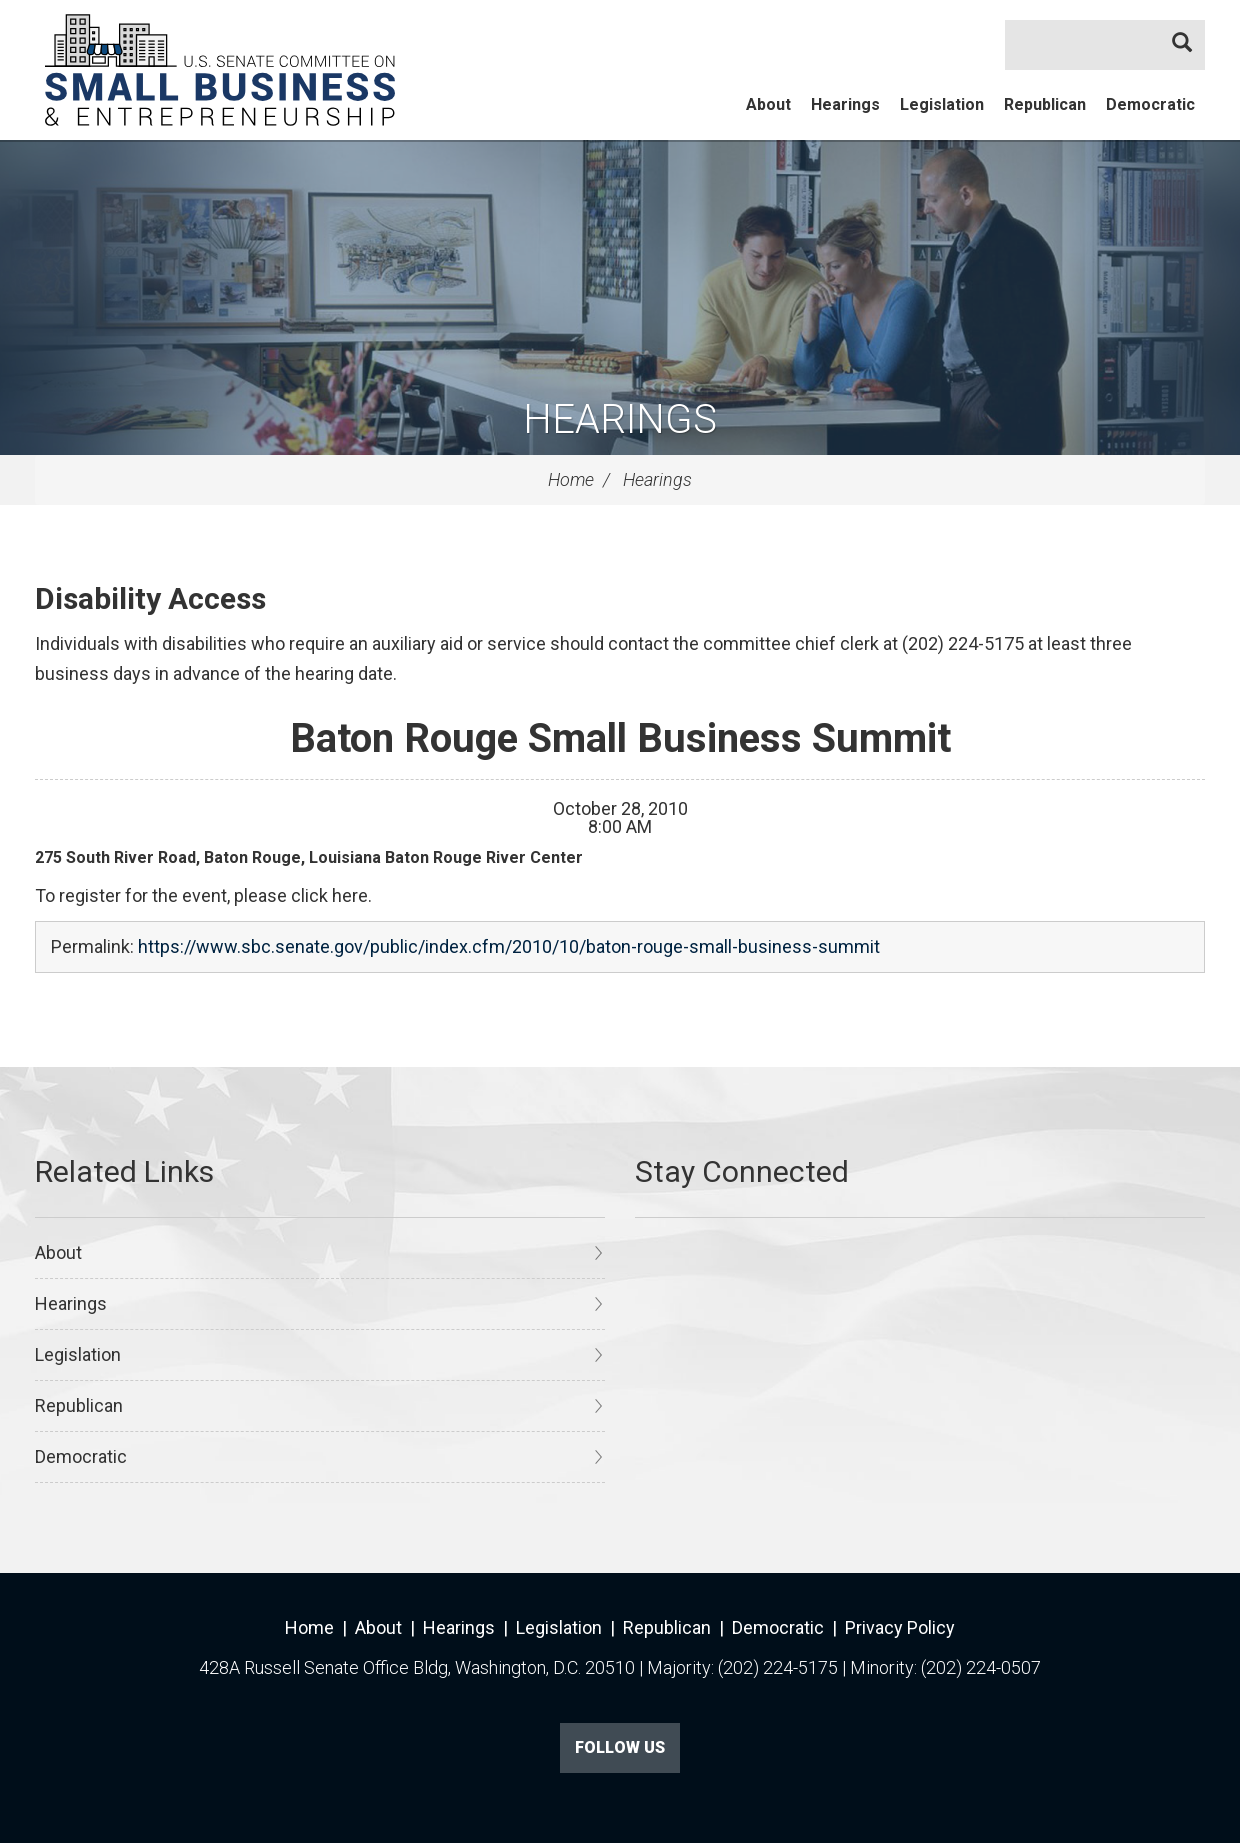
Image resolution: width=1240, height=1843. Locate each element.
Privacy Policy (900, 1627)
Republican (1045, 104)
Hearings (845, 104)
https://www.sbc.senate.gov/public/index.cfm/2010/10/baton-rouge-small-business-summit (509, 946)
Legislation (942, 104)
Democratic (1150, 104)
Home (571, 479)
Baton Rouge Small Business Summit (620, 738)
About (768, 104)
